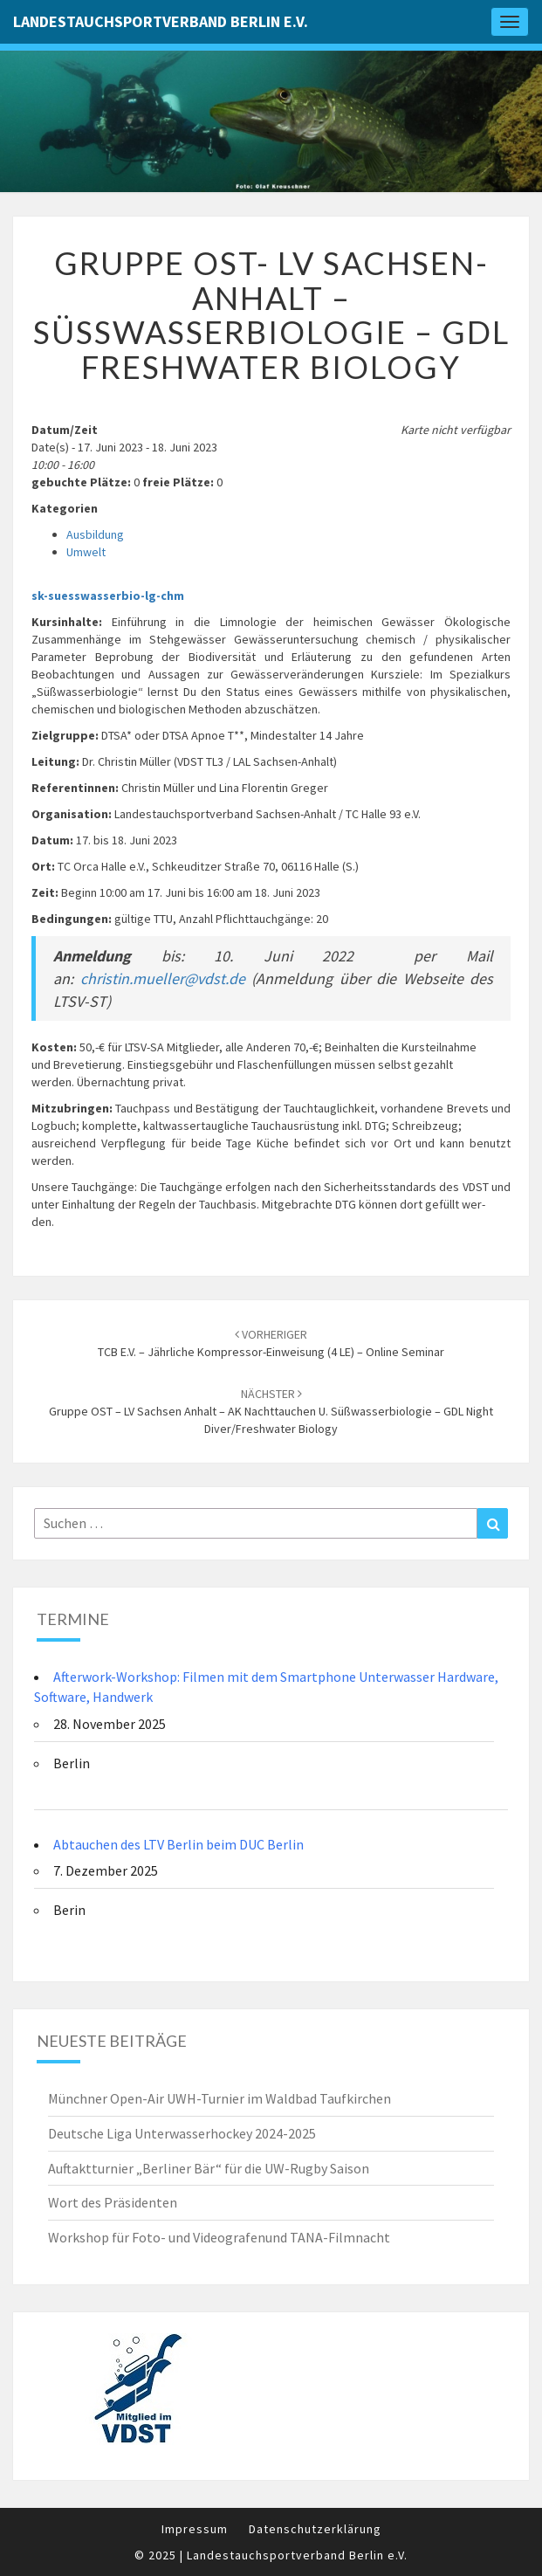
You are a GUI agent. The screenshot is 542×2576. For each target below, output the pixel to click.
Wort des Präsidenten (112, 2202)
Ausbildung (95, 534)
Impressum (194, 2529)
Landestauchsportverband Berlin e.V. (160, 21)
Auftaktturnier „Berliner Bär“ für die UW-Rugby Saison (208, 2168)
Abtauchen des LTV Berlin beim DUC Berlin (178, 1844)
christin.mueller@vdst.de (162, 978)
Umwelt (86, 552)
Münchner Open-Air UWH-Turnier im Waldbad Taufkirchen (219, 2098)
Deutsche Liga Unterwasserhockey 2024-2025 (182, 2133)
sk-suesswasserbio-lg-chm (107, 595)
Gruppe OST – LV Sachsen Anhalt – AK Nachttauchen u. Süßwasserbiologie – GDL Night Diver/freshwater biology (271, 1411)
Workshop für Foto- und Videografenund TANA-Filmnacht (219, 2237)
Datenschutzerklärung (315, 2529)
